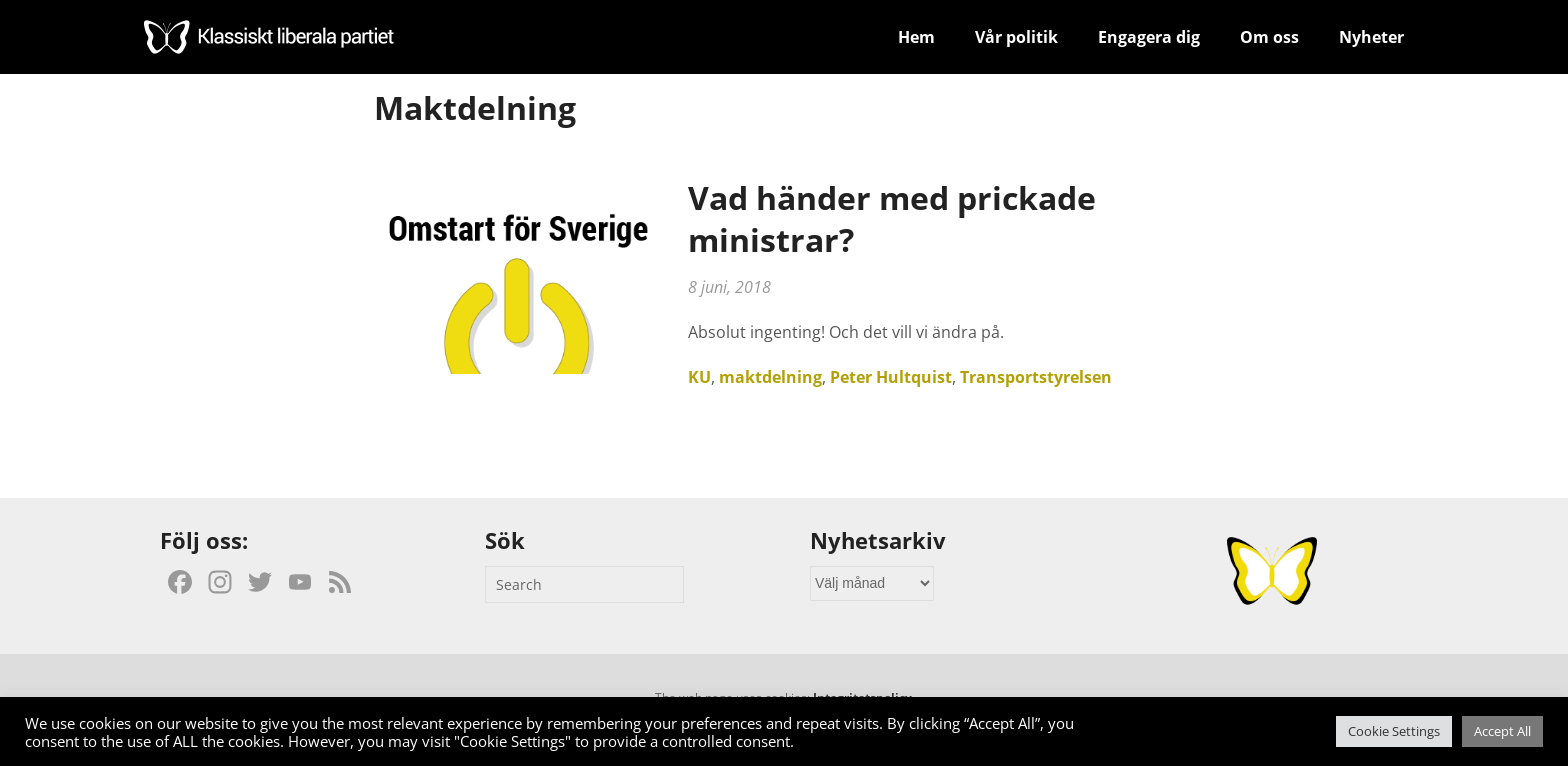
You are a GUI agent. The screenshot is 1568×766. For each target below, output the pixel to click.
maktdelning (770, 377)
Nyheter (1371, 37)
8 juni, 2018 (729, 287)
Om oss (1269, 37)
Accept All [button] (1502, 731)
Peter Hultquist (891, 377)
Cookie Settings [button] (1394, 731)
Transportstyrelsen (1036, 377)
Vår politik (1016, 37)
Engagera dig (1149, 37)
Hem (916, 37)
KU (699, 377)
